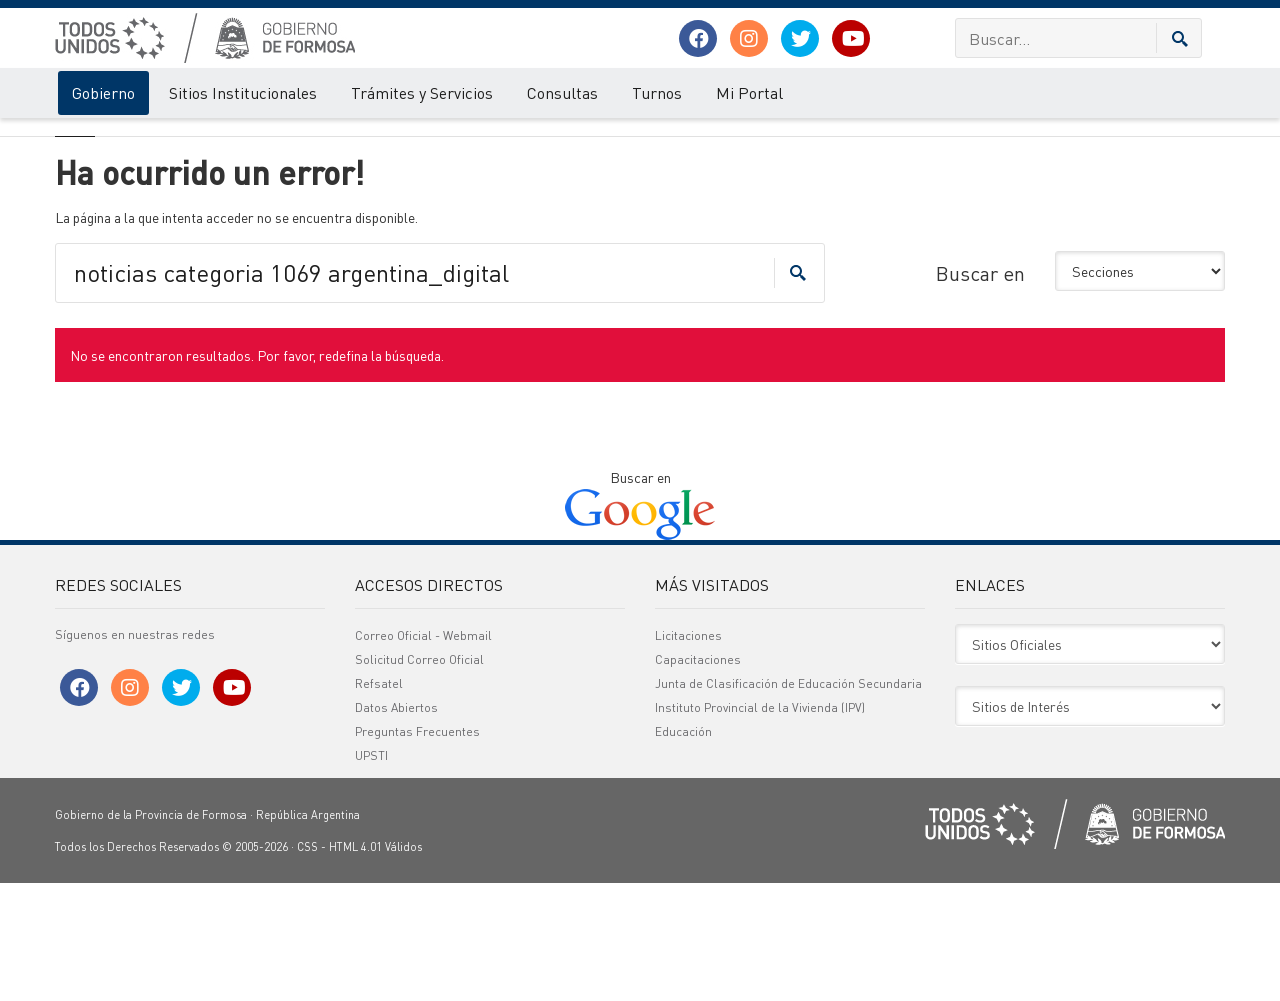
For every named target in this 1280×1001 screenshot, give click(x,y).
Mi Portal (749, 92)
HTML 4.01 (355, 965)
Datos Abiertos (396, 825)
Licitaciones (688, 753)
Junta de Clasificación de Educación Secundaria (788, 801)
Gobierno (103, 92)
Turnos (657, 92)
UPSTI (371, 873)
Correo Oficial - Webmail (423, 753)
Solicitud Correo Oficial (419, 777)
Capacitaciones (698, 777)
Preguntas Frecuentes (417, 849)
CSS (307, 965)
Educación (683, 849)
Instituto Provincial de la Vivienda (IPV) (760, 825)
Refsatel (379, 801)
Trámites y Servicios (422, 92)
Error (137, 138)
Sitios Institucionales (243, 92)
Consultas (562, 92)
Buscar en (980, 391)
